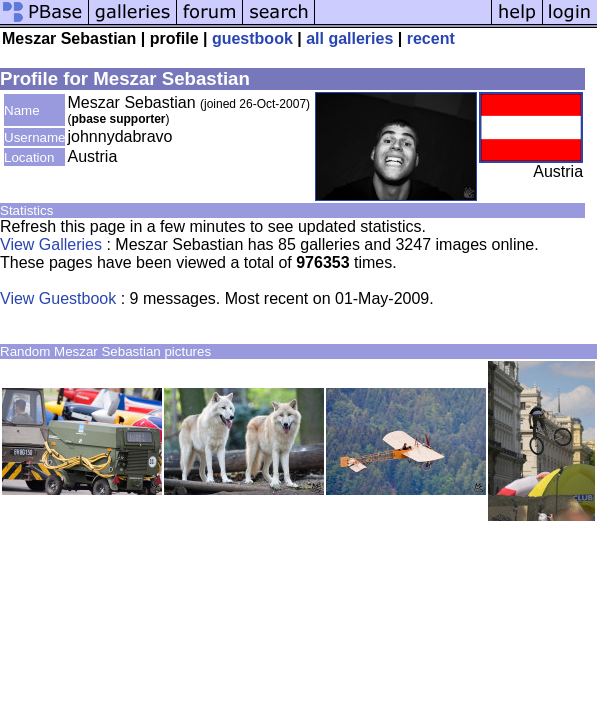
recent (431, 38)
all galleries (349, 38)
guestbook (252, 38)
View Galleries (51, 244)
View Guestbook (58, 298)
